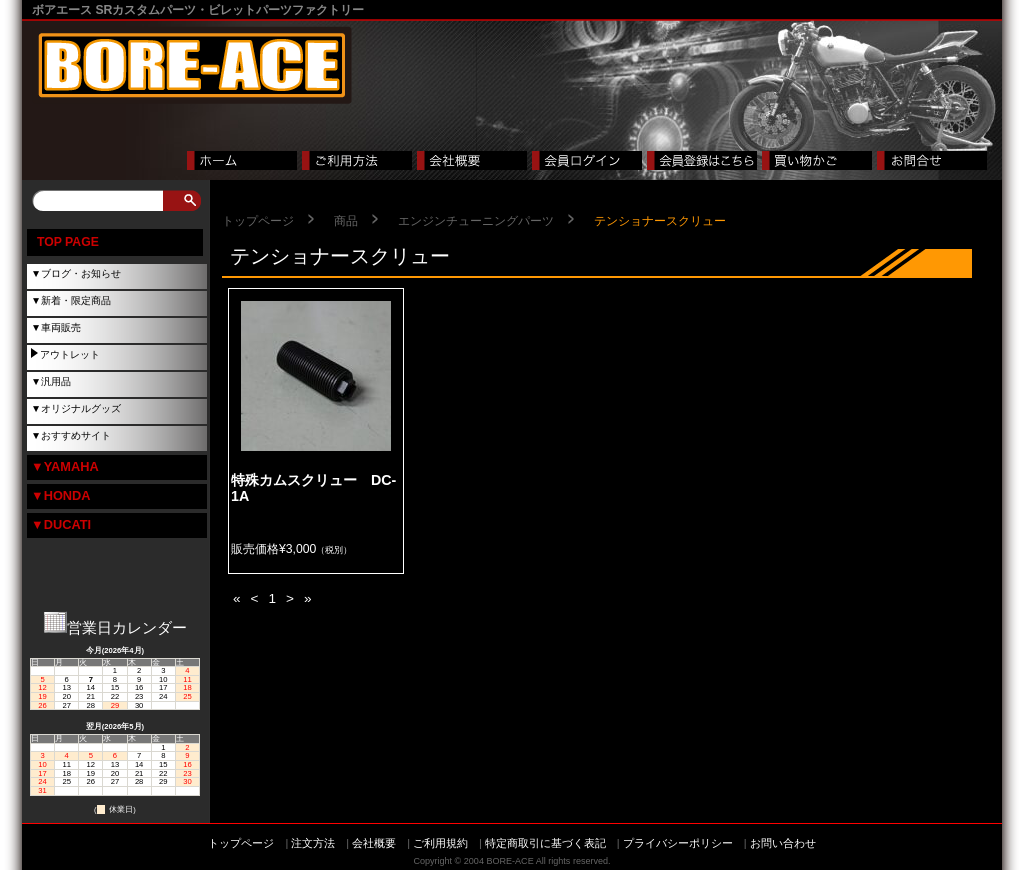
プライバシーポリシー (678, 843)
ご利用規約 (440, 843)
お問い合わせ (783, 843)
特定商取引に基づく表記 (545, 843)
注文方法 (313, 843)
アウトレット (70, 354)
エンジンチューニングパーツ (476, 221)
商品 (346, 221)
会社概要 (374, 843)
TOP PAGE (68, 242)
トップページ (258, 221)
